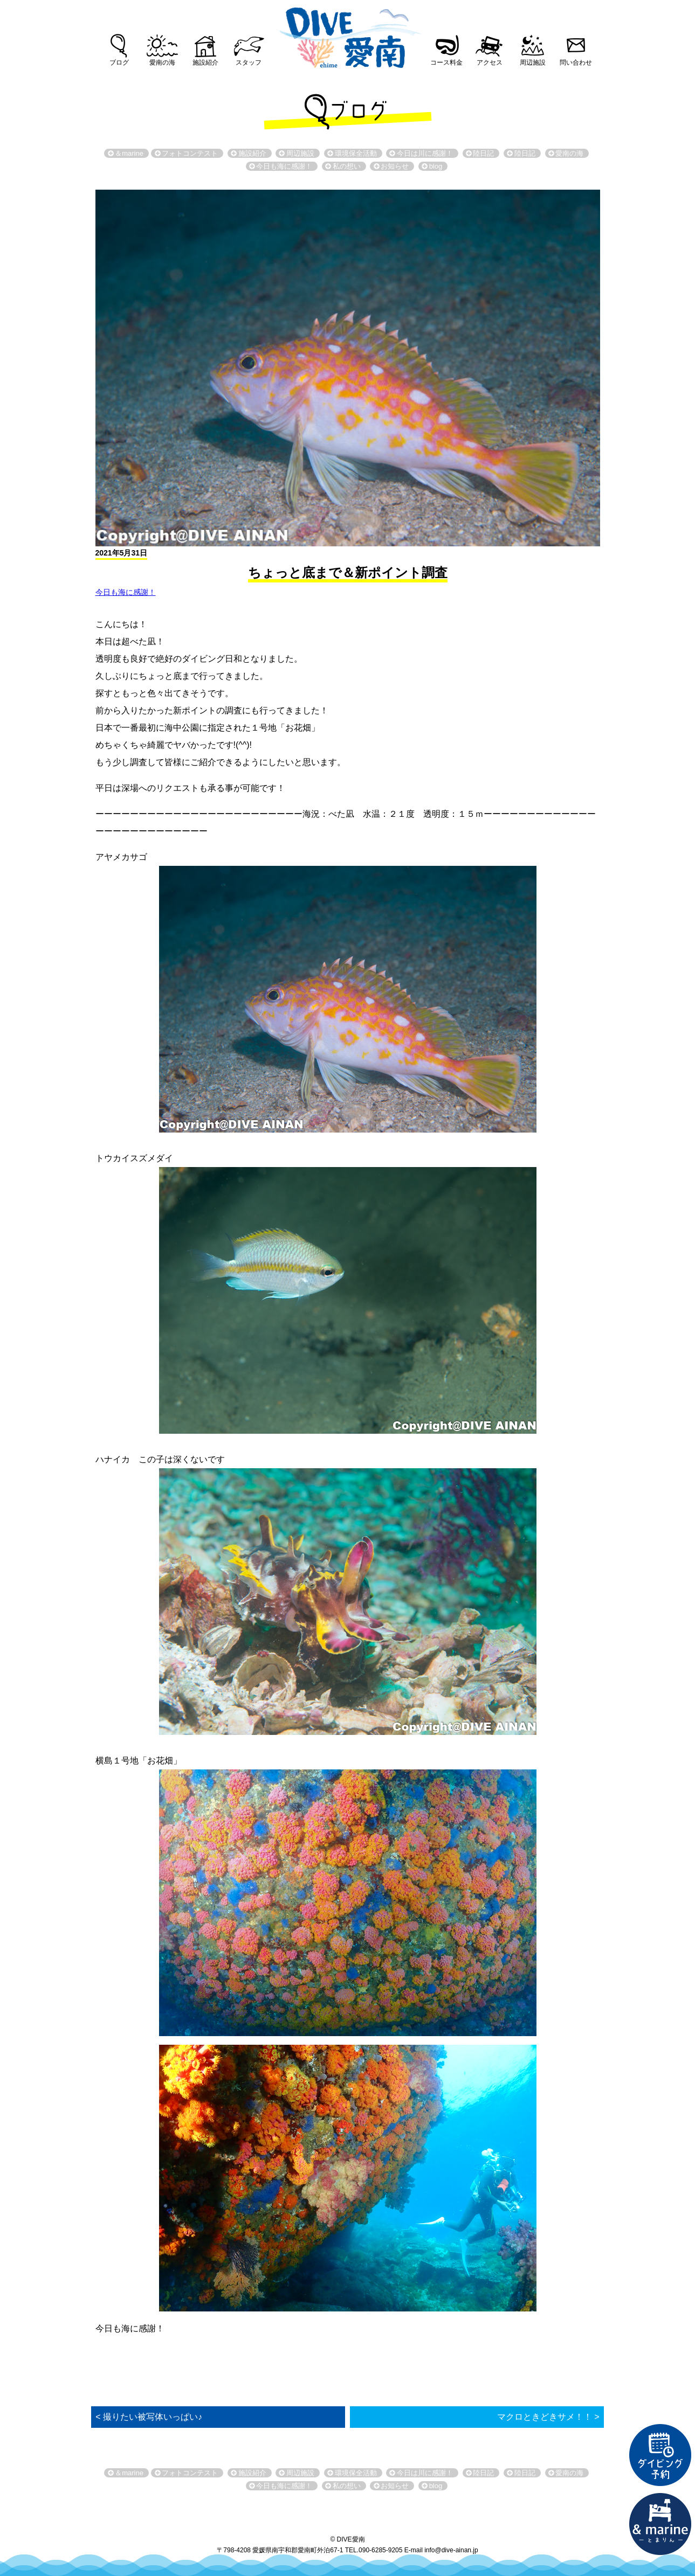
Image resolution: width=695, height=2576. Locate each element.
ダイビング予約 (660, 2455)
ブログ (119, 62)
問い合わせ (576, 62)
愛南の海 (162, 62)
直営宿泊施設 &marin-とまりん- (660, 2524)
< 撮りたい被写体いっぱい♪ (148, 2416)
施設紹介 (205, 62)
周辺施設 (533, 62)
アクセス (490, 62)
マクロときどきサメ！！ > (548, 2416)
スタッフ (249, 62)
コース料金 (446, 62)
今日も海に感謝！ (125, 592)
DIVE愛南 (347, 34)
